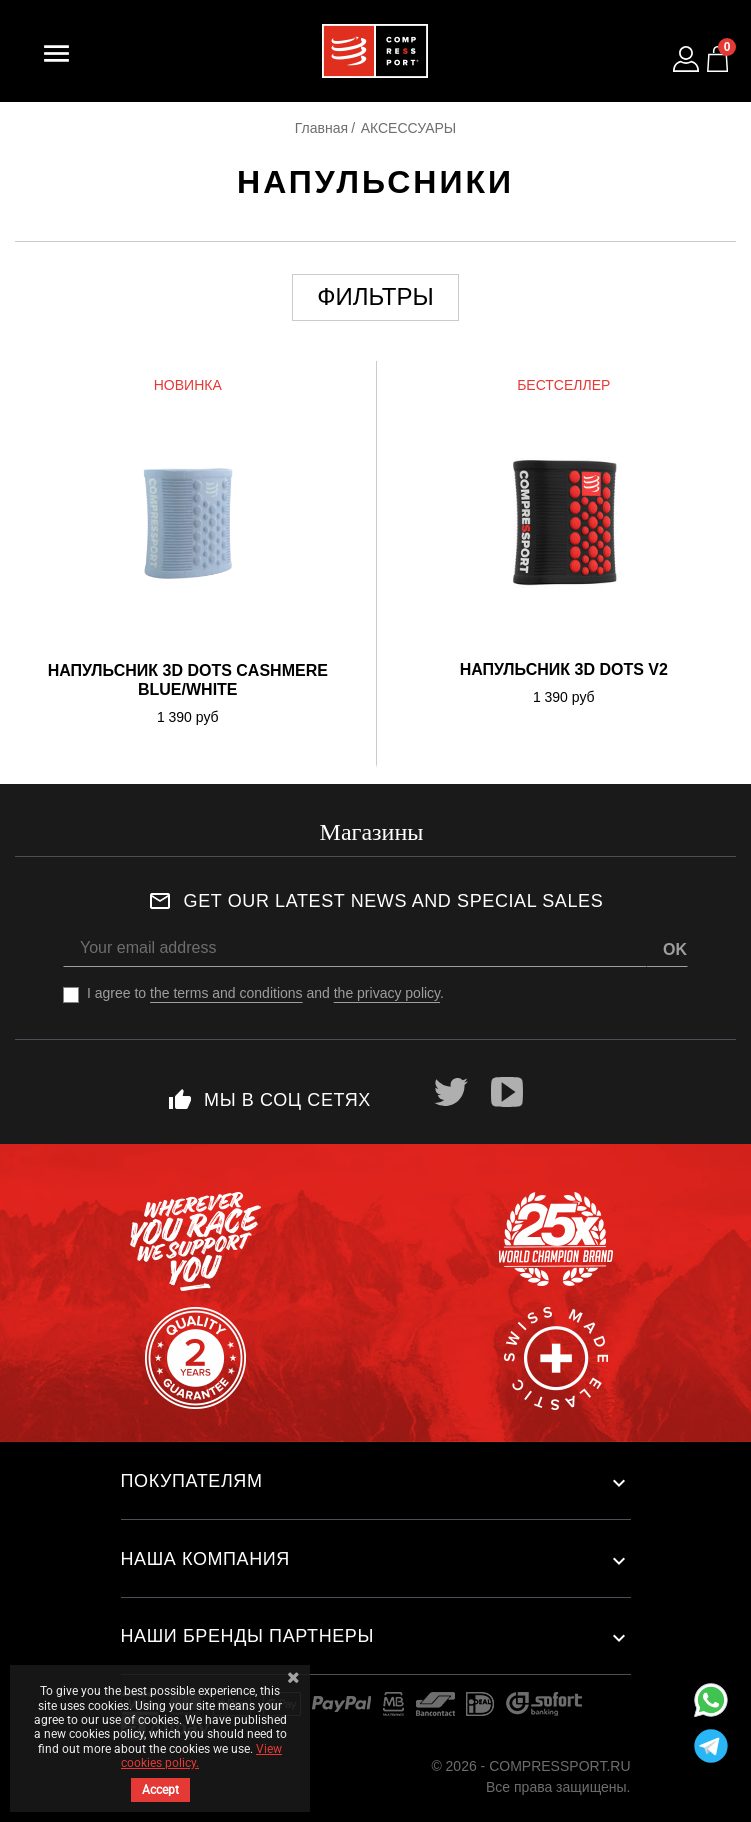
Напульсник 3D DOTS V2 (564, 669)
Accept (160, 1790)
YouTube (507, 1092)
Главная (321, 128)
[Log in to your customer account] (686, 59)
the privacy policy (387, 993)
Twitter (451, 1092)
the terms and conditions (226, 993)
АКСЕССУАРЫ (409, 128)
